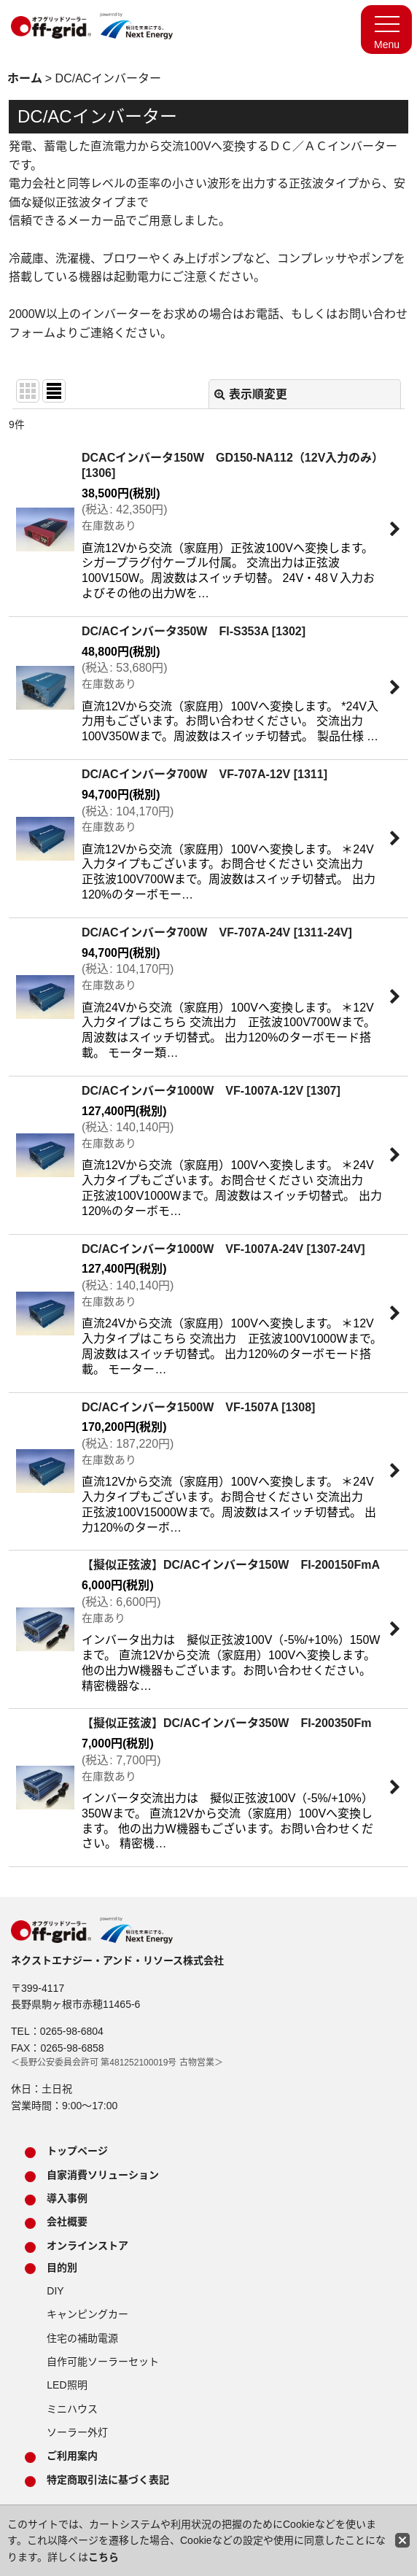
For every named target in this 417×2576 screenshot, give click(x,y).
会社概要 (67, 2222)
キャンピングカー (87, 2314)
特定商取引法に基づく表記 (108, 2480)
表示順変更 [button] (250, 394)
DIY (55, 2291)
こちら (103, 2557)
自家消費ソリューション (103, 2175)
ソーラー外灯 (77, 2432)
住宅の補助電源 (82, 2338)
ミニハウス (72, 2409)
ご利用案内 (72, 2456)
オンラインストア (87, 2245)
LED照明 (67, 2385)
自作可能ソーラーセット (103, 2361)
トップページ (77, 2151)
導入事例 (67, 2198)
